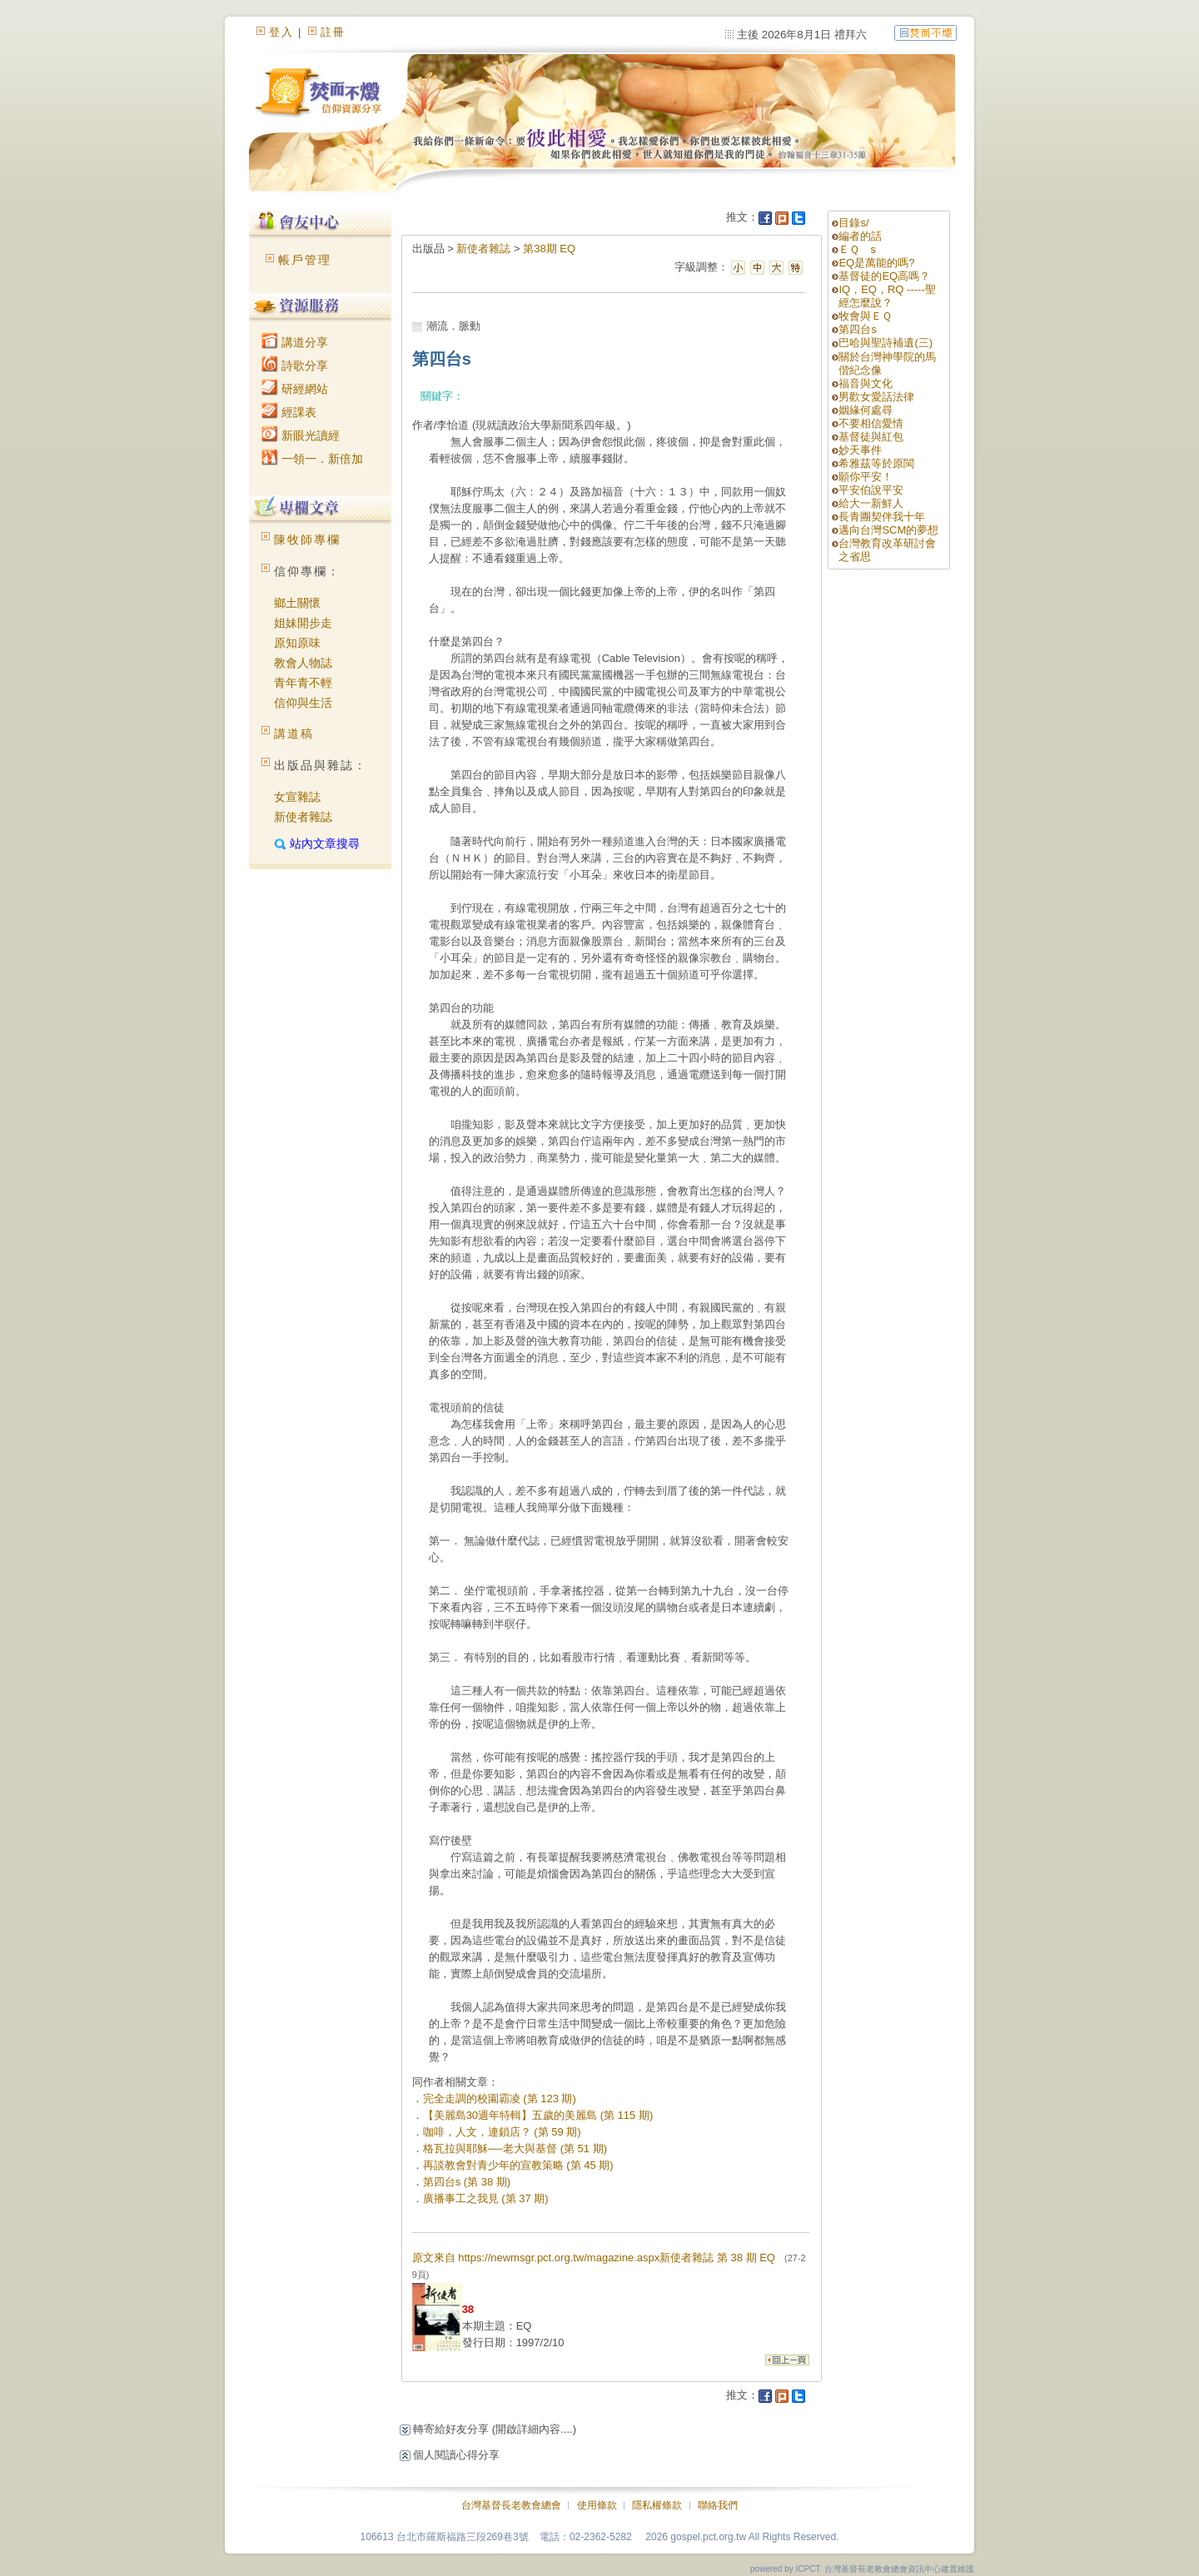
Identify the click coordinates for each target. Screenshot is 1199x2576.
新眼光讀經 (300, 435)
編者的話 (860, 236)
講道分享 (294, 342)
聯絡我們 (718, 2505)
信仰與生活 (303, 702)
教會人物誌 (303, 662)
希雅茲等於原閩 (876, 463)
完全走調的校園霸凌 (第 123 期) (499, 2098)
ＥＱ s (857, 249)
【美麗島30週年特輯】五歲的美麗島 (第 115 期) (538, 2115)
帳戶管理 (304, 259)
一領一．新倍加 (312, 458)
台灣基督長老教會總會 (511, 2505)
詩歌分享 (294, 365)
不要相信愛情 (870, 423)
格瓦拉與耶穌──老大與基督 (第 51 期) (515, 2148)
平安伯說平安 (870, 490)
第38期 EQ (549, 248)
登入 (281, 32)
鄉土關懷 (297, 602)
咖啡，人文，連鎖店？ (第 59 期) (502, 2132)
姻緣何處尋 (865, 410)
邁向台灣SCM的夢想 (888, 530)
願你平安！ (865, 476)
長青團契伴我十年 (881, 516)
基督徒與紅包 (870, 436)
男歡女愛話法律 (876, 396)
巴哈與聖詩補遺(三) (890, 342)
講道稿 (294, 733)
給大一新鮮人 (870, 503)
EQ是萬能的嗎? (876, 262)
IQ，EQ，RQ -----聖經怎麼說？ (886, 296)
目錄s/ (853, 222)
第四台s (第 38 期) (466, 2182)
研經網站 (294, 388)
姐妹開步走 (303, 622)
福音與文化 (865, 383)
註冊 (333, 32)
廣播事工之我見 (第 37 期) (486, 2198)
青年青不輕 (303, 682)
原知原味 (297, 642)
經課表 (288, 412)
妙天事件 (860, 450)
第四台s (857, 329)
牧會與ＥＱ (865, 316)
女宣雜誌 (297, 796)
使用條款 (597, 2505)
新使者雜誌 (303, 816)
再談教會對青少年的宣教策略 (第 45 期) (518, 2165)
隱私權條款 (657, 2505)
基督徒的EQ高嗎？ (884, 276)
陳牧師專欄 (307, 539)
